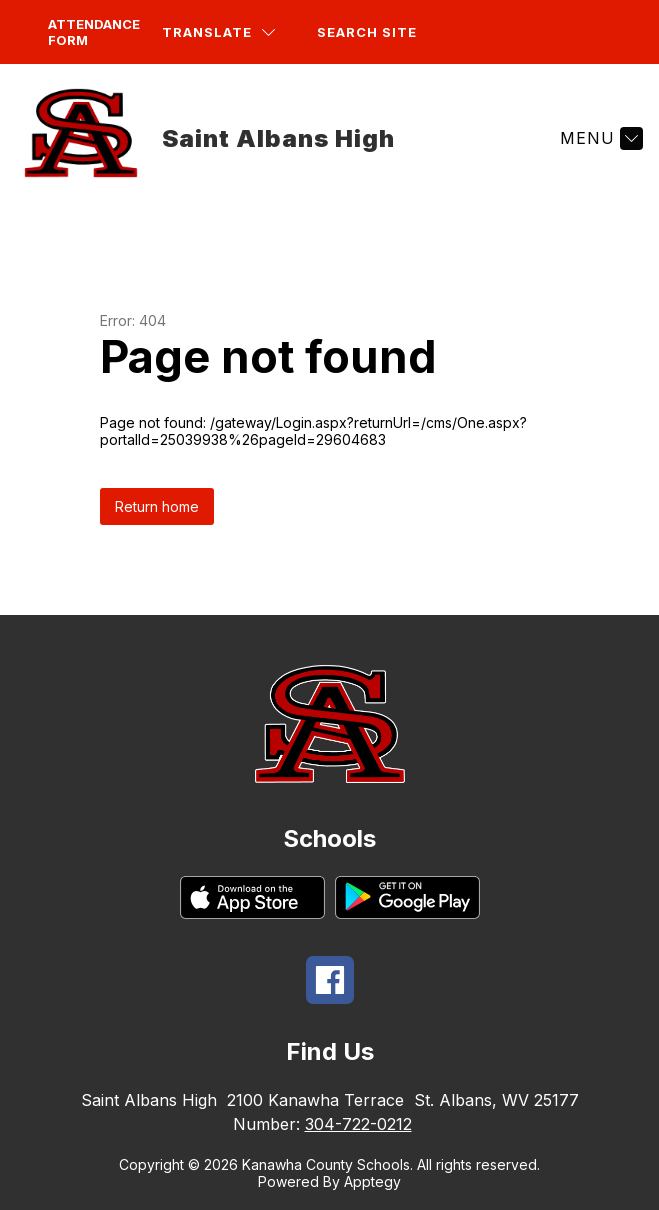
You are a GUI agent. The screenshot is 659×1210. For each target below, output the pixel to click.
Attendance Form (94, 32)
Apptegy (372, 1181)
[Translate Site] (218, 32)
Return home (157, 506)
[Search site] (379, 32)
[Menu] (599, 138)
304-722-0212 (358, 1124)
